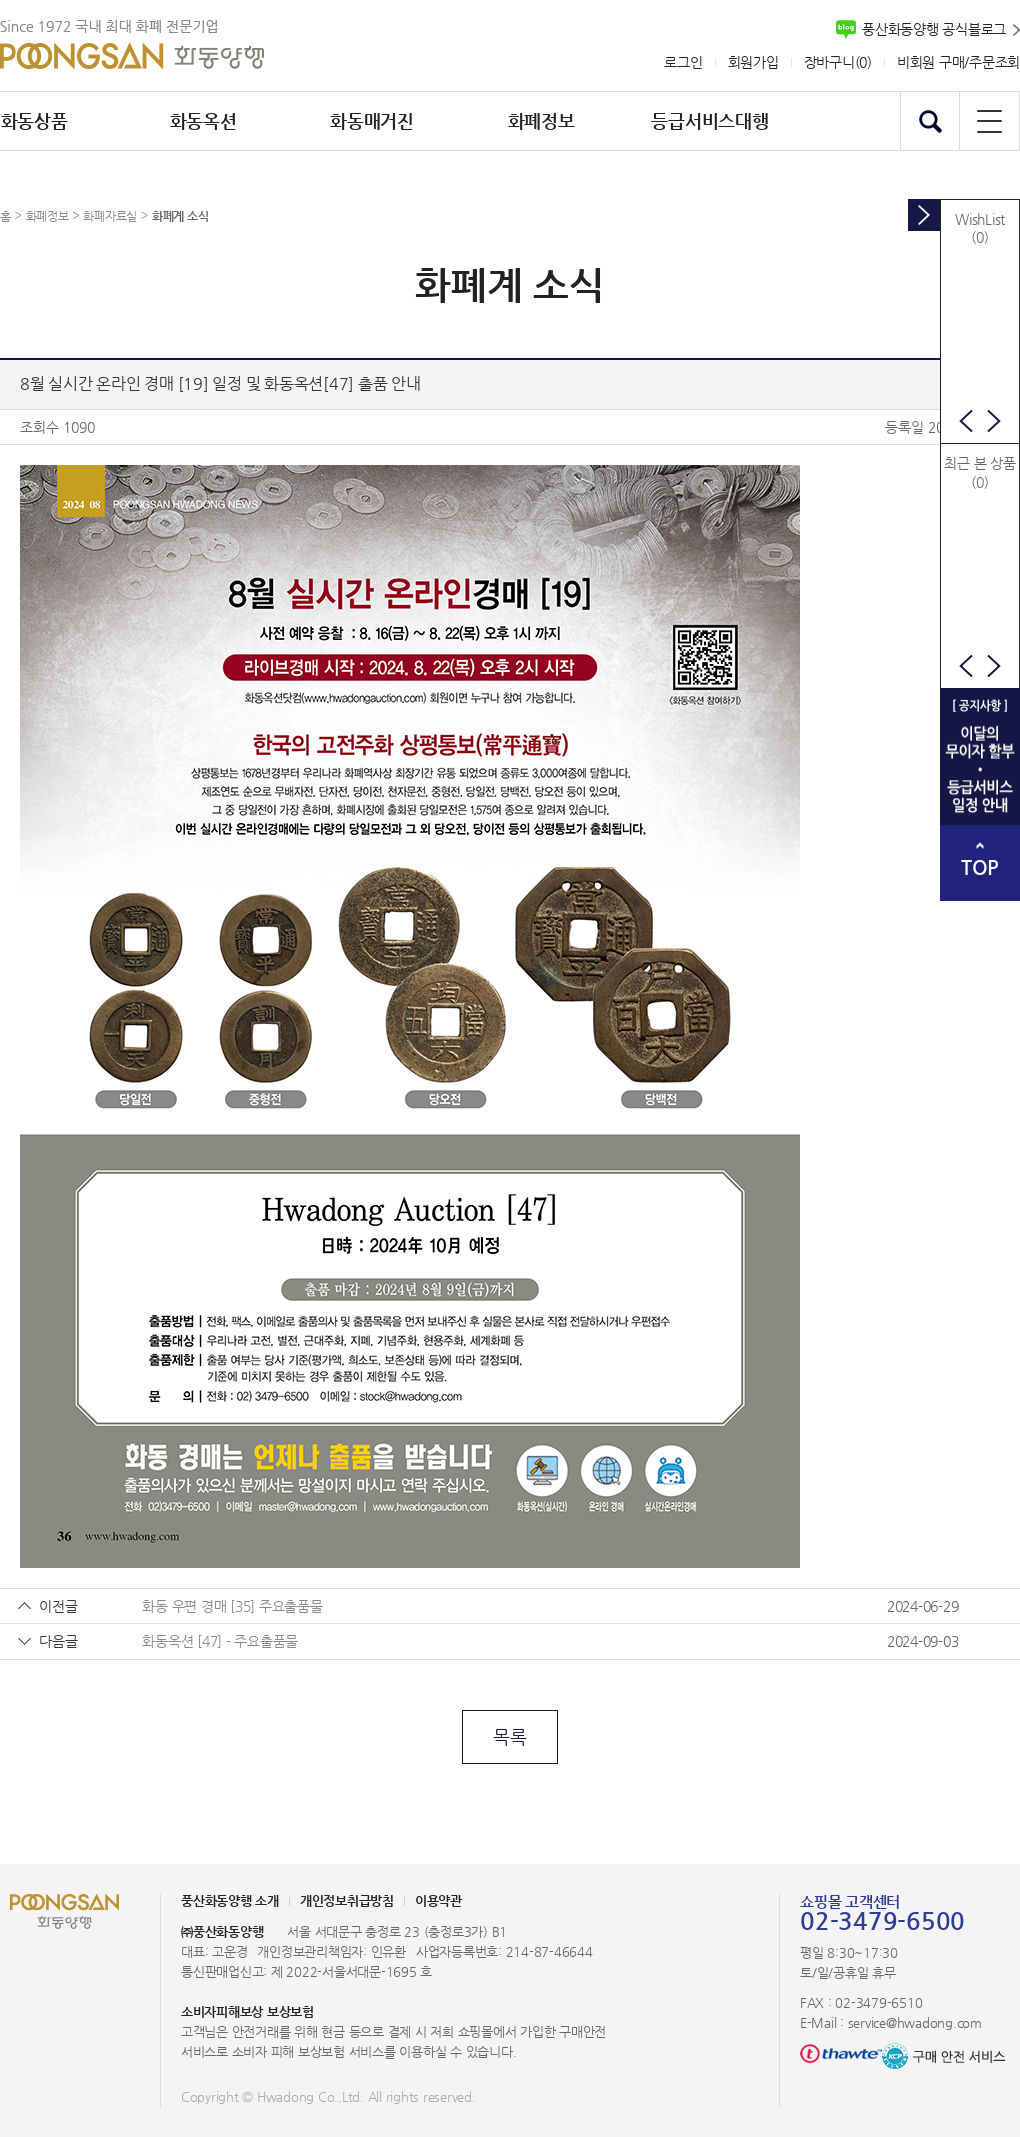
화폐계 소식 (180, 216)
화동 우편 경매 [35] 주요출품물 (232, 1606)
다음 (994, 421)
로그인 (683, 62)
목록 (510, 1736)
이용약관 (438, 1900)
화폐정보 (47, 216)
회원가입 (753, 62)
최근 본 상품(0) (979, 472)
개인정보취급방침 (347, 1900)
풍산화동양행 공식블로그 (934, 29)
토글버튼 (924, 215)
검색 (930, 121)
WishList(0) (980, 228)
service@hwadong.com (915, 2022)
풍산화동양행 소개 (230, 1900)
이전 (966, 421)
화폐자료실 (110, 216)
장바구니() (838, 62)
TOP (980, 867)
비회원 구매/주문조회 (958, 62)
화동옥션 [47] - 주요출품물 (220, 1641)
